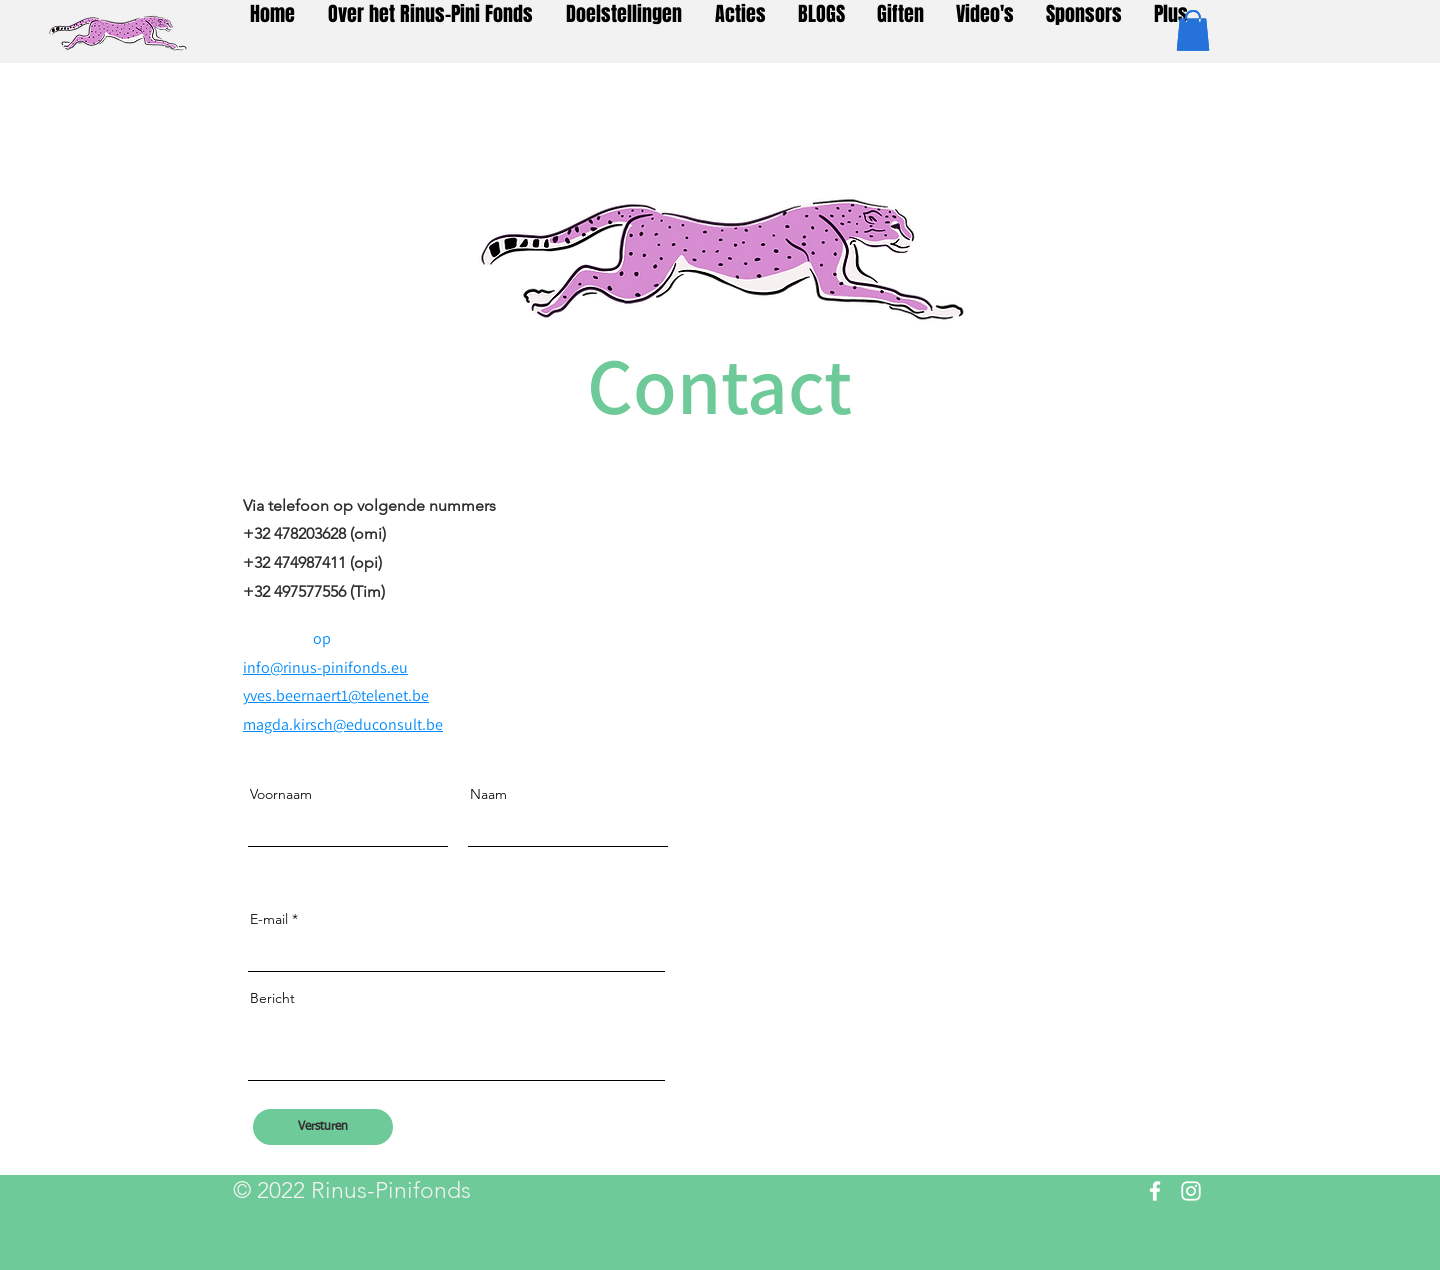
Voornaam (281, 794)
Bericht (272, 998)
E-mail (269, 919)
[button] (1193, 30)
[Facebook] (1155, 1191)
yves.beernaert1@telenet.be (336, 695)
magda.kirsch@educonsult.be (343, 724)
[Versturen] (323, 1127)
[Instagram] (1191, 1191)
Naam (488, 794)
